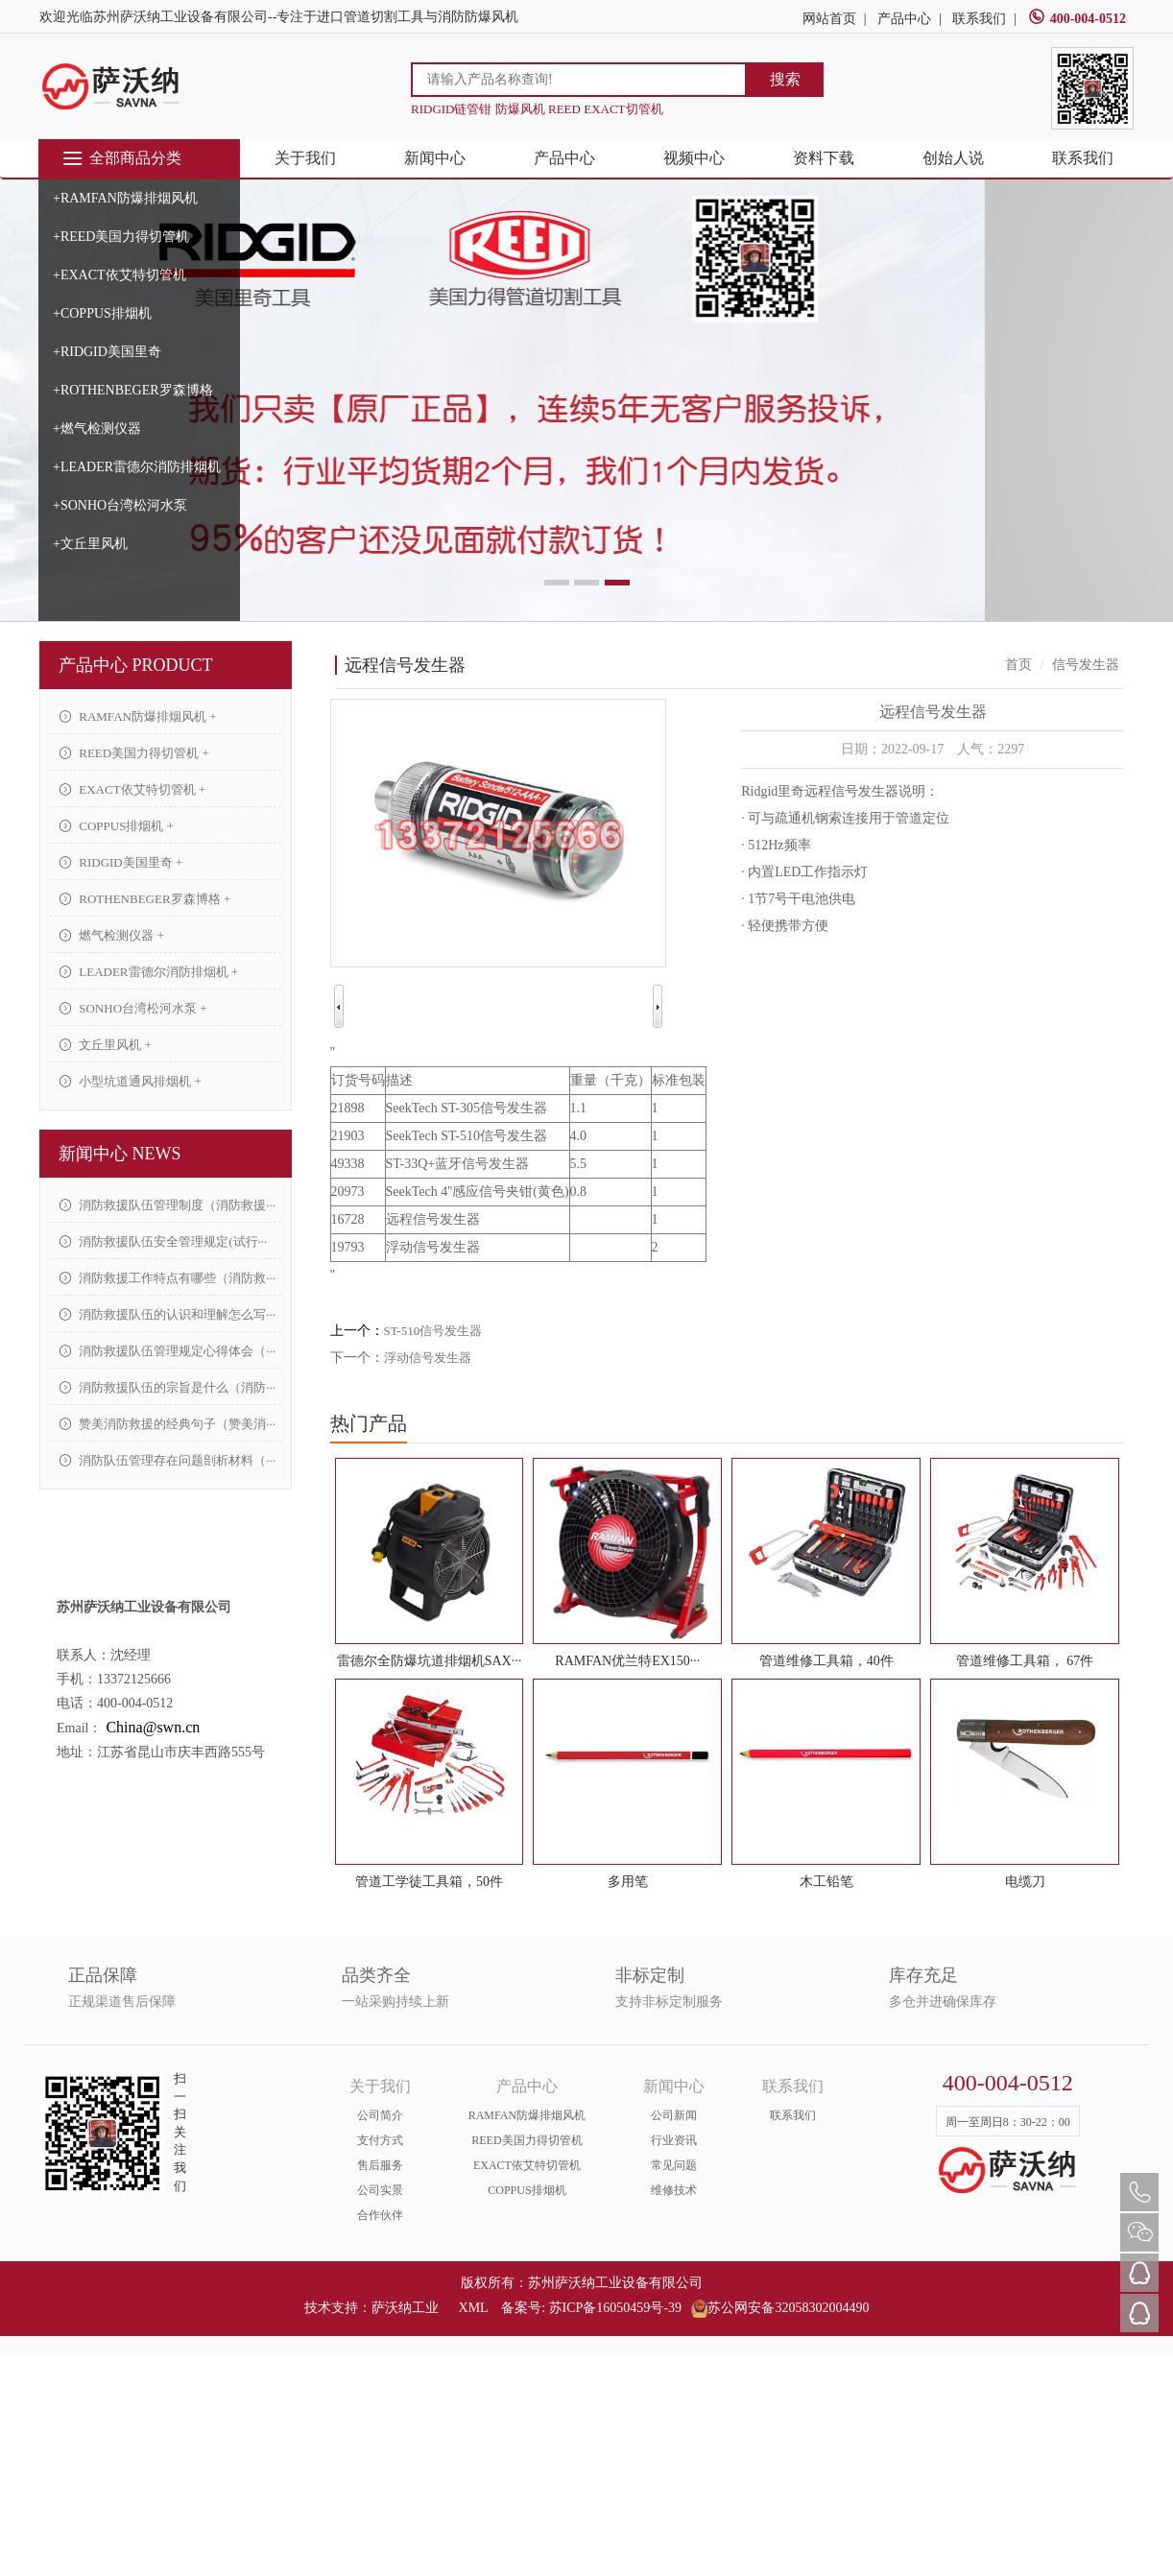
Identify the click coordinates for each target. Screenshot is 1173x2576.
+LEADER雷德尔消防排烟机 (137, 467)
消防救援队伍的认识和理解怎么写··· (167, 1314)
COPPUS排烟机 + (117, 826)
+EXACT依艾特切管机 (119, 275)
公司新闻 (674, 2115)
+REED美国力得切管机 (121, 236)
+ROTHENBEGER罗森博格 (133, 390)
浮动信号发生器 (427, 1357)
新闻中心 (435, 158)
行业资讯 (674, 2140)
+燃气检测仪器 (97, 428)
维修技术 (674, 2190)
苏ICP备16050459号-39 (615, 2308)
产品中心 (904, 19)
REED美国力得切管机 (526, 2140)
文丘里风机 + (106, 1045)
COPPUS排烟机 (526, 2190)
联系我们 (979, 19)
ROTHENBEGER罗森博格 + (145, 899)
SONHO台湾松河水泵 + (133, 1008)
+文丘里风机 (90, 544)
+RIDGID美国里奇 (107, 352)
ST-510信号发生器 (433, 1331)
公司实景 (380, 2190)
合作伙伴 (380, 2215)
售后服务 (380, 2165)
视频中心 (694, 158)
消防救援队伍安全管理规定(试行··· (163, 1241)
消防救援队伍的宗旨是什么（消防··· (167, 1387)
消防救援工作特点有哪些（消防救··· (167, 1278)
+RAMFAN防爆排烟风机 (125, 198)
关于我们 (305, 158)
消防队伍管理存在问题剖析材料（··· (167, 1460)
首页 (1018, 664)
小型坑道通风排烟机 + (131, 1081)
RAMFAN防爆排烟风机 (527, 2115)
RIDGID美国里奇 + (121, 862)
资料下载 (823, 158)
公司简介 (380, 2115)
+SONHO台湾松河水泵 (120, 505)
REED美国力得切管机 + (134, 753)
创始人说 (953, 158)
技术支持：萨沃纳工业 (371, 2308)
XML (474, 2308)
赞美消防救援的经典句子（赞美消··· (167, 1424)
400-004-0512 (1077, 19)
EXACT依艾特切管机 (527, 2165)
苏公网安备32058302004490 (780, 2308)
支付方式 (380, 2140)
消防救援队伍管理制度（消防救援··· (167, 1205)
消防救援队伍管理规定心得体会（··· (167, 1351)
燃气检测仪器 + (112, 935)
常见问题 (674, 2165)
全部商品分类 (121, 158)
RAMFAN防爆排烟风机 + (138, 716)
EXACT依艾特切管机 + (132, 789)
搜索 (785, 79)
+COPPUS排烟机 (102, 313)
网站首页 (829, 19)
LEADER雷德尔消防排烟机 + (149, 972)
